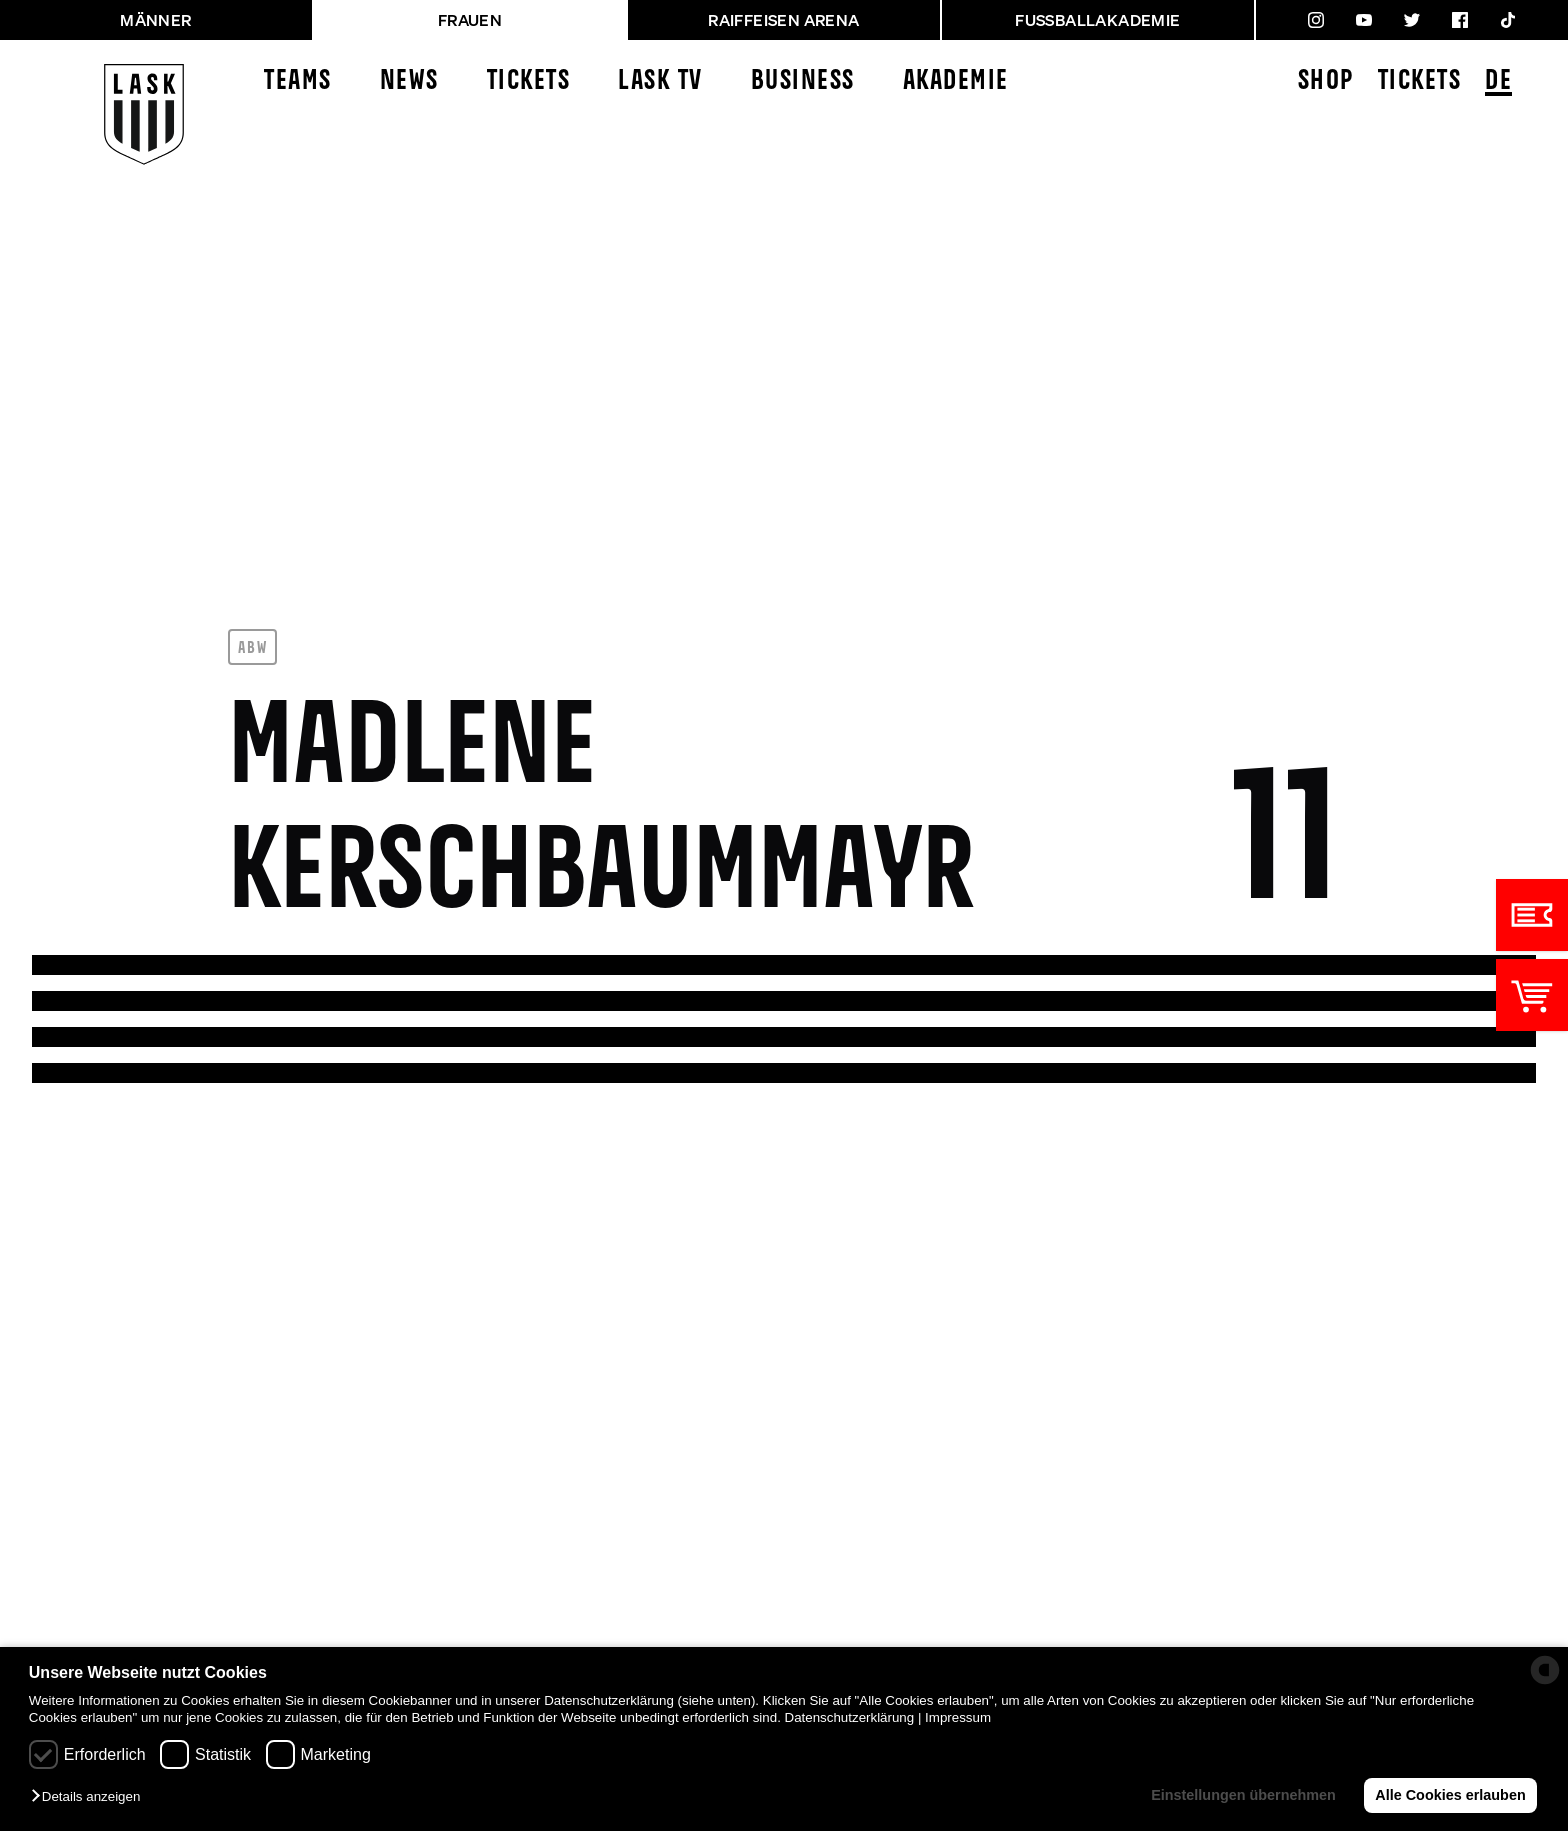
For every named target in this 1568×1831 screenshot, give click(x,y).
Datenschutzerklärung (850, 1717)
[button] (90, 1797)
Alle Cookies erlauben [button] (1450, 1795)
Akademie (956, 81)
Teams (298, 81)
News (409, 81)
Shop (1326, 81)
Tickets (529, 81)
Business (803, 81)
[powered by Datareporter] (1545, 1670)
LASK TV (660, 81)
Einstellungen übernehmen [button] (1243, 1795)
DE (1498, 82)
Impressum (958, 1717)
